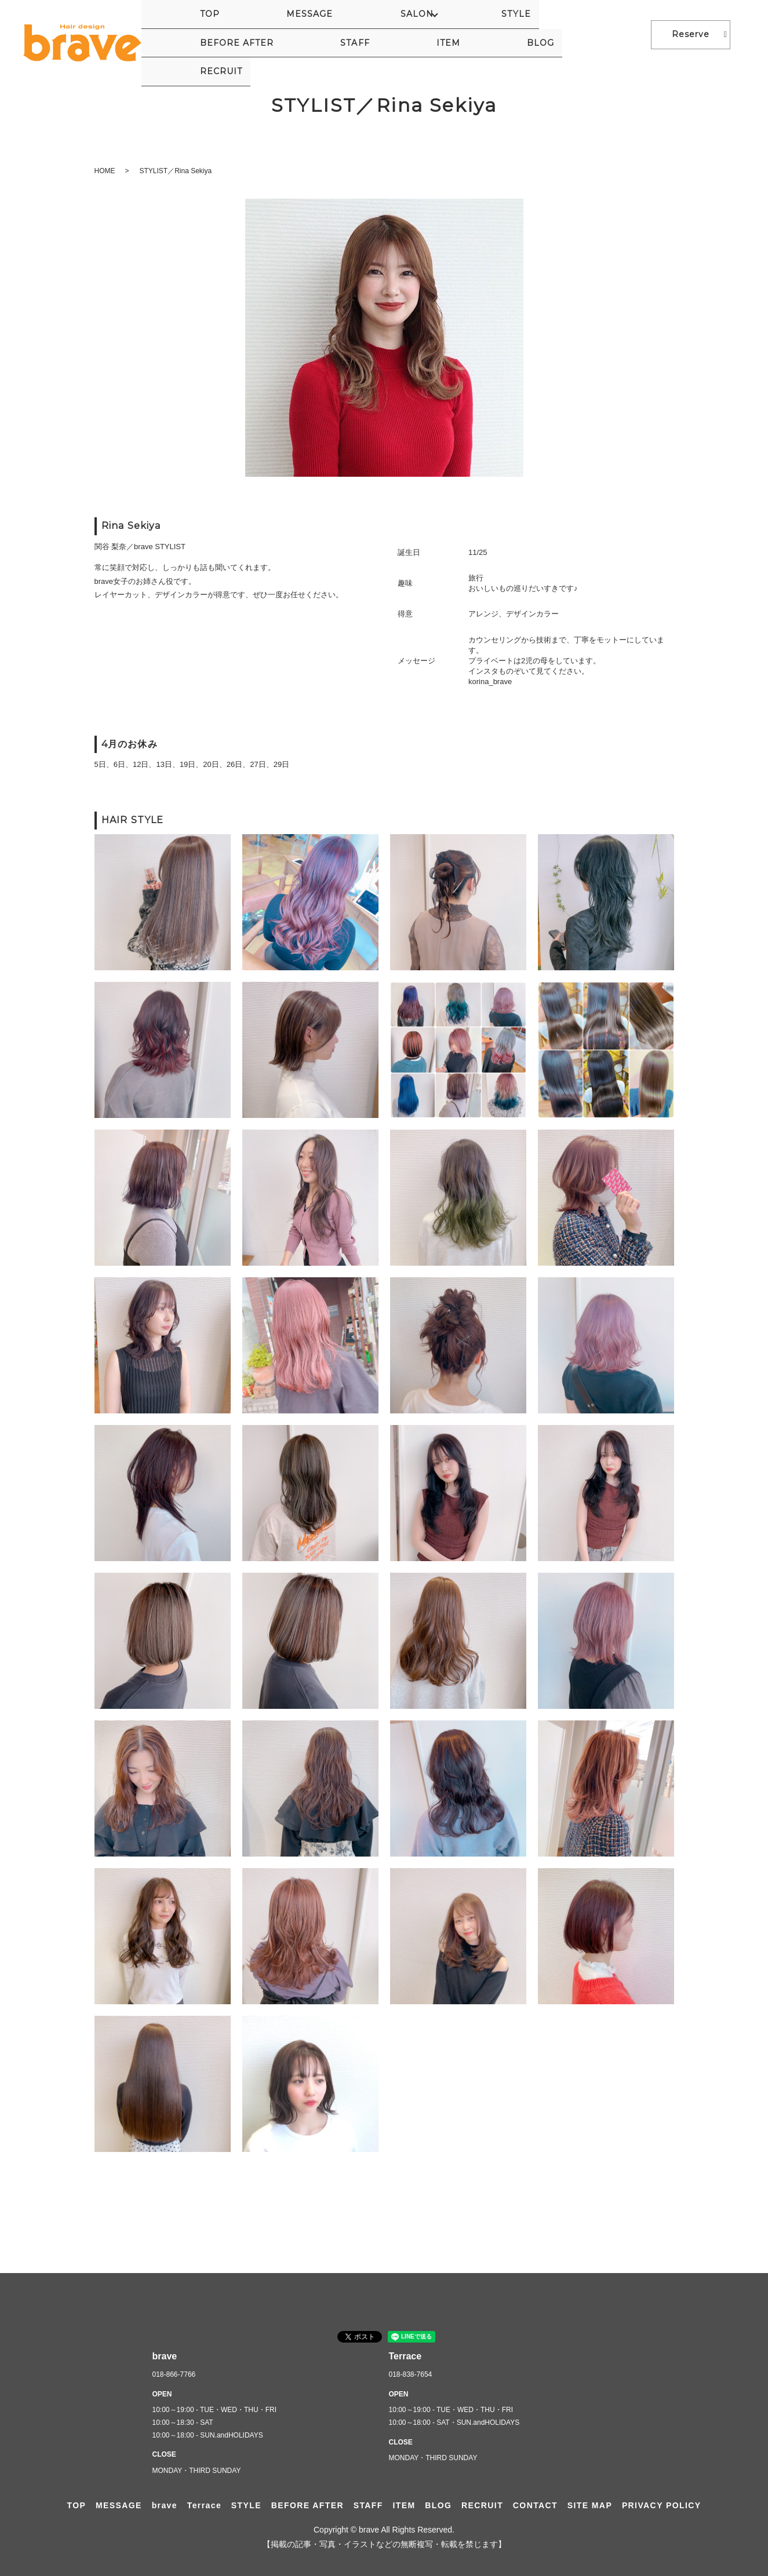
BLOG (563, 34)
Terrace (204, 2505)
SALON (283, 34)
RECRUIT (614, 34)
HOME (104, 171)
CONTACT (535, 2505)
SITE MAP (589, 2505)
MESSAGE (219, 34)
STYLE (342, 34)
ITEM (521, 34)
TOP (170, 34)
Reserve (690, 34)
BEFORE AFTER (411, 34)
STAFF (478, 34)
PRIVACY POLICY (661, 2505)
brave (164, 2505)
